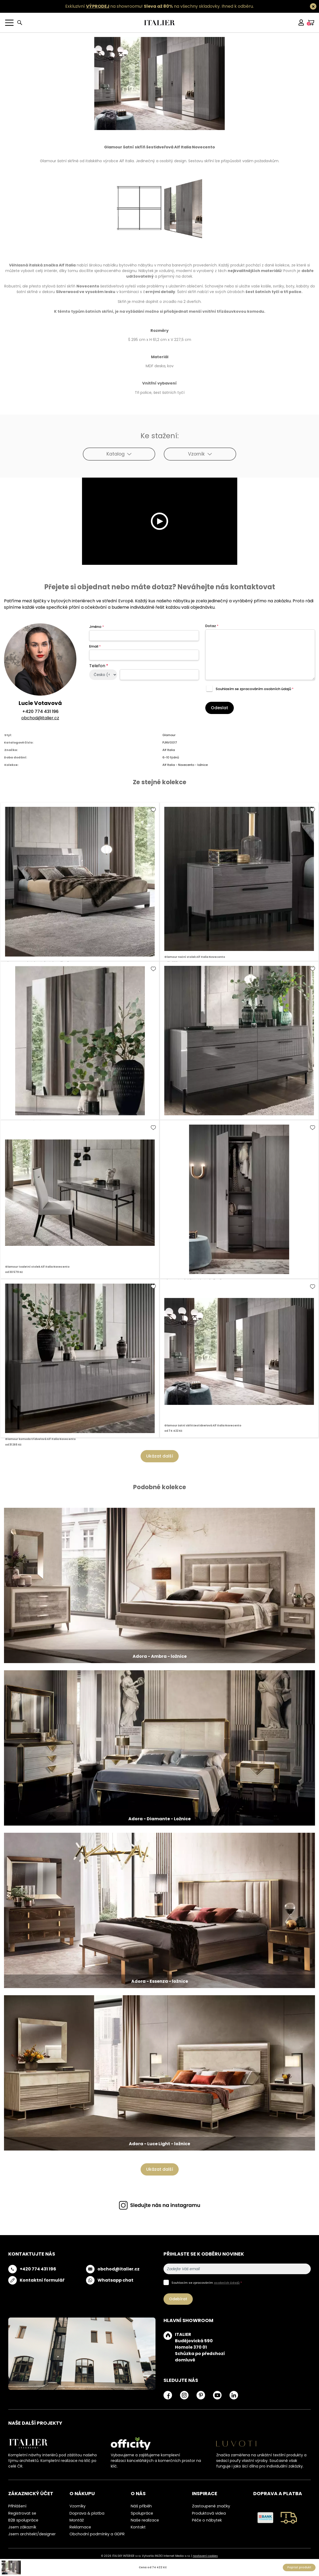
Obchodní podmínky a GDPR (97, 2534)
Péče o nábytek (207, 2520)
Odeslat (219, 708)
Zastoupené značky (211, 2506)
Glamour (168, 735)
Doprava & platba (86, 2513)
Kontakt (138, 2527)
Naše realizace (145, 2520)
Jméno (96, 626)
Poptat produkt (299, 2567)
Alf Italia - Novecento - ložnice (185, 765)
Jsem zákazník (22, 2527)
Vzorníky (77, 2506)
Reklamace (80, 2527)
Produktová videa (209, 2513)
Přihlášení (17, 2506)
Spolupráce (142, 2513)
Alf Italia (168, 750)
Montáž (76, 2520)
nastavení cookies (205, 2556)
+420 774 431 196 (40, 711)
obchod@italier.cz (40, 718)
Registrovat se (22, 2513)
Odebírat (178, 2299)
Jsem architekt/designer (32, 2534)
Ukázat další (159, 1456)
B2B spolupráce (23, 2520)
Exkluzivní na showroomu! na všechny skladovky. (142, 6)
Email (95, 646)
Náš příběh (141, 2506)
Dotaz (211, 626)
